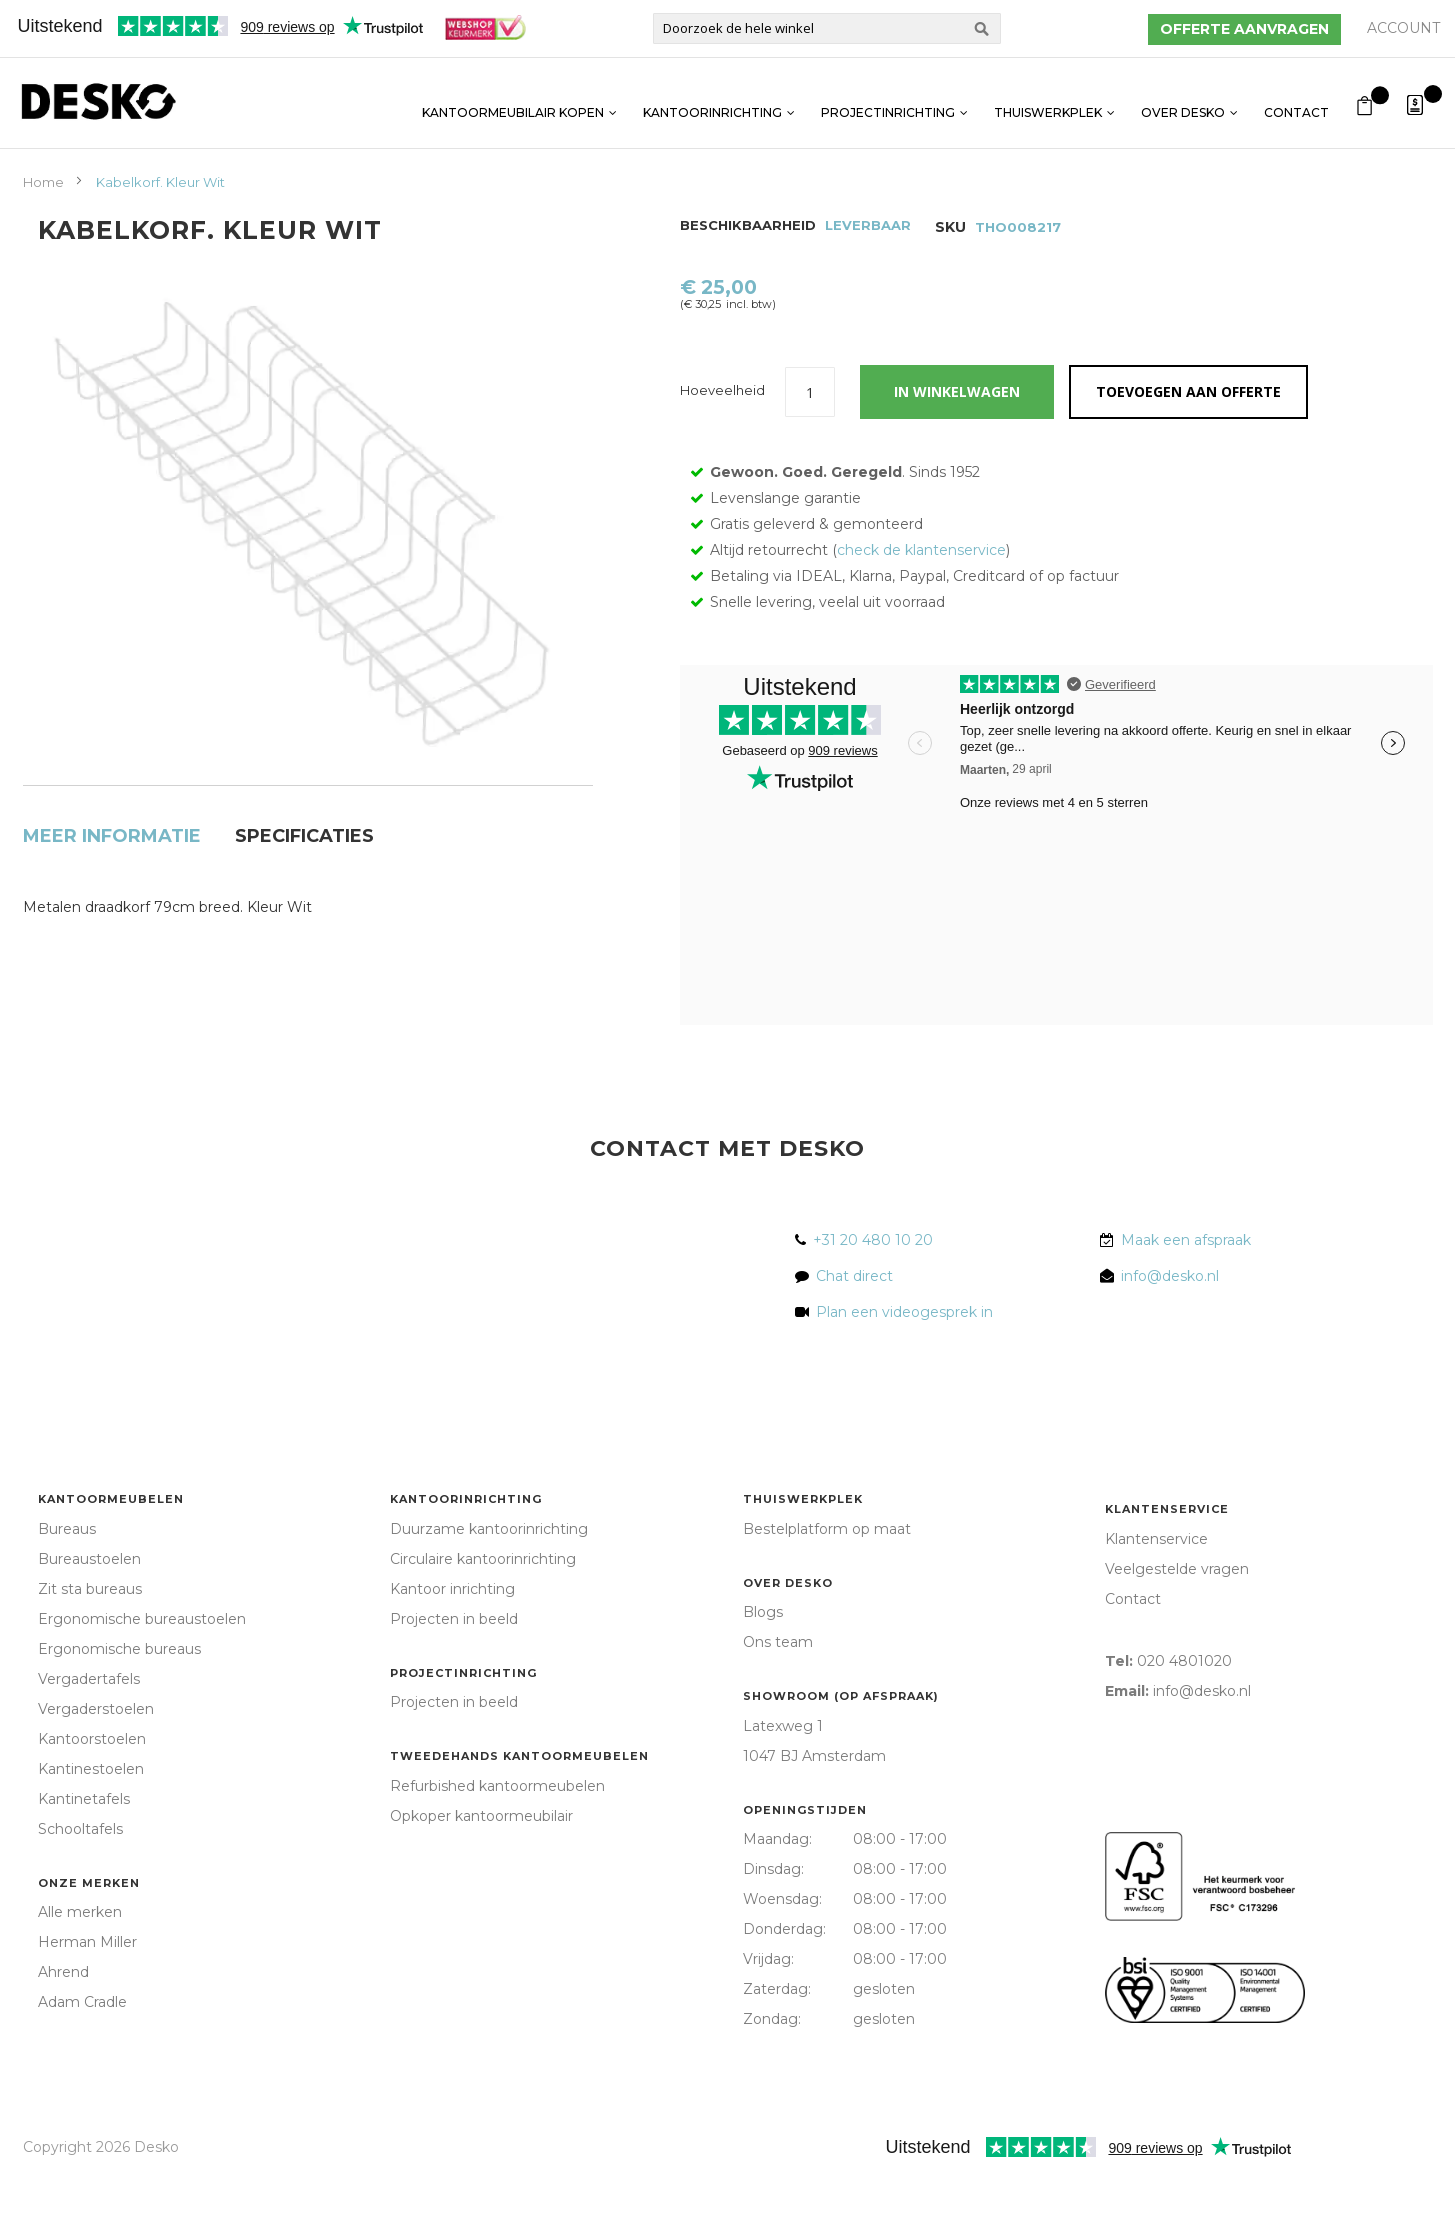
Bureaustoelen (89, 1605)
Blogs (763, 1658)
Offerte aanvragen (1244, 29)
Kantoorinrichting (712, 102)
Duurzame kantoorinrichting (489, 1575)
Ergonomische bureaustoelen (142, 1665)
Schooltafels (80, 1875)
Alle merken (80, 1958)
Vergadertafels (89, 1725)
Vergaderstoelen (96, 1755)
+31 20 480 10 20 (873, 1286)
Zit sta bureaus (90, 1635)
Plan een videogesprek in (900, 1358)
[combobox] (827, 28)
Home (43, 182)
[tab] (112, 791)
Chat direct (854, 1322)
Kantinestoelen (91, 1815)
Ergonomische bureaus (119, 1695)
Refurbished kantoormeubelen (497, 1832)
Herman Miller (87, 1988)
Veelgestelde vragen (1177, 1615)
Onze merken (89, 1929)
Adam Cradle (82, 2048)
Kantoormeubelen (111, 1545)
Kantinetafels (84, 1845)
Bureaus (67, 1575)
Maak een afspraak (1186, 1286)
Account (1403, 28)
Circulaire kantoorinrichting (483, 1605)
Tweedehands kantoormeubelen (519, 1802)
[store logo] (98, 101)
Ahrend (63, 2018)
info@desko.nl (1170, 1322)
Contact (1296, 102)
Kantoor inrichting (452, 1635)
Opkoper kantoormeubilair (481, 1862)
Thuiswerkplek (1048, 102)
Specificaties (304, 786)
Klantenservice (1167, 1555)
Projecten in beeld (454, 1665)
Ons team (778, 1688)
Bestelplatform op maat (827, 1575)
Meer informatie (112, 786)
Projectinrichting (888, 102)
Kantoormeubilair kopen (513, 102)
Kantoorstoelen (92, 1785)
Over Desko (1183, 102)
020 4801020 (1184, 1707)
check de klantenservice (921, 596)
